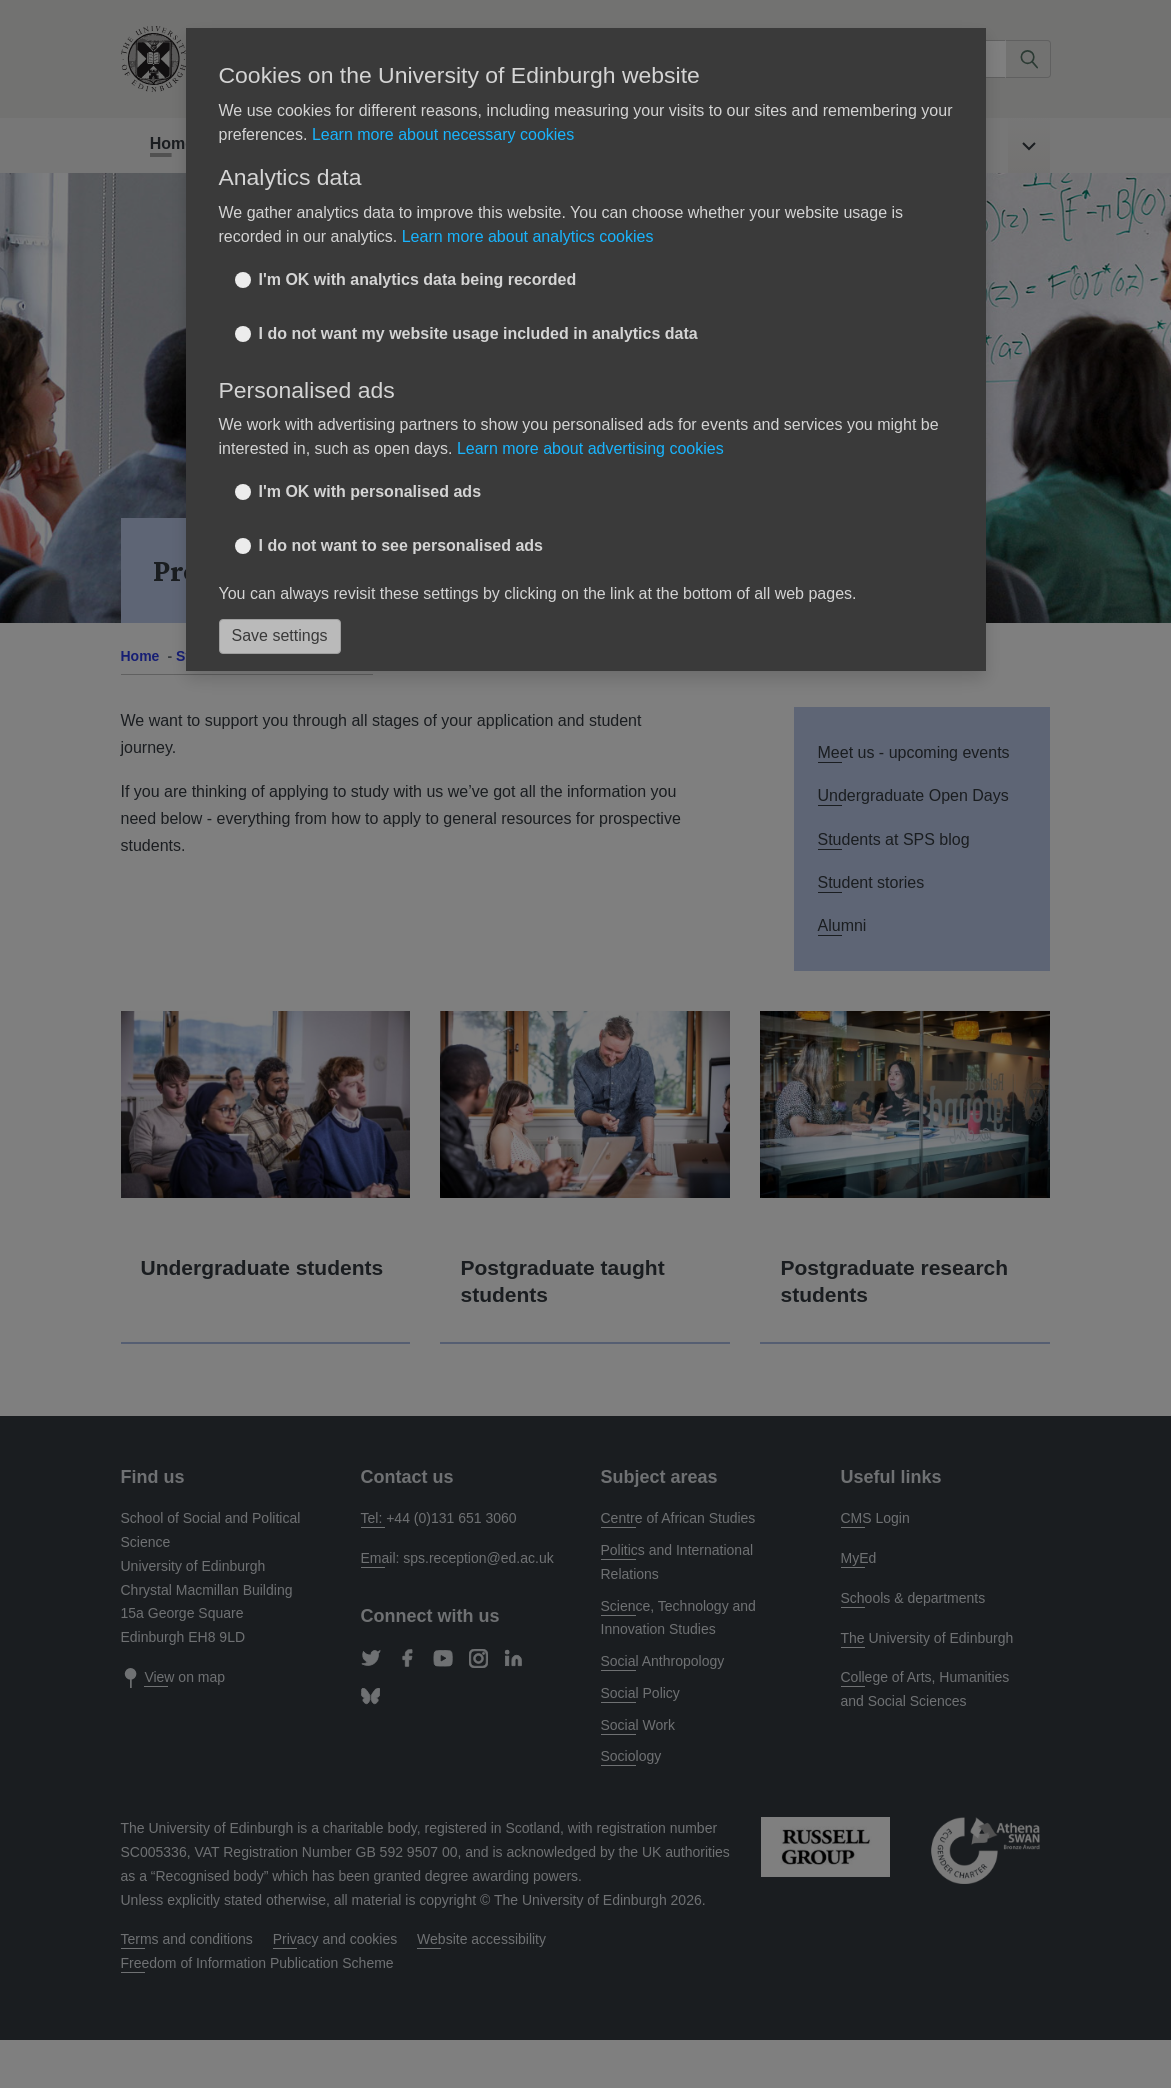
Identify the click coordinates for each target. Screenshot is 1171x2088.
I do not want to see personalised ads (401, 545)
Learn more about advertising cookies (590, 448)
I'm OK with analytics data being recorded (418, 279)
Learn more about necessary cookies (443, 134)
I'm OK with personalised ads (370, 491)
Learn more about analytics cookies (528, 236)
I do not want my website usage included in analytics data (478, 333)
